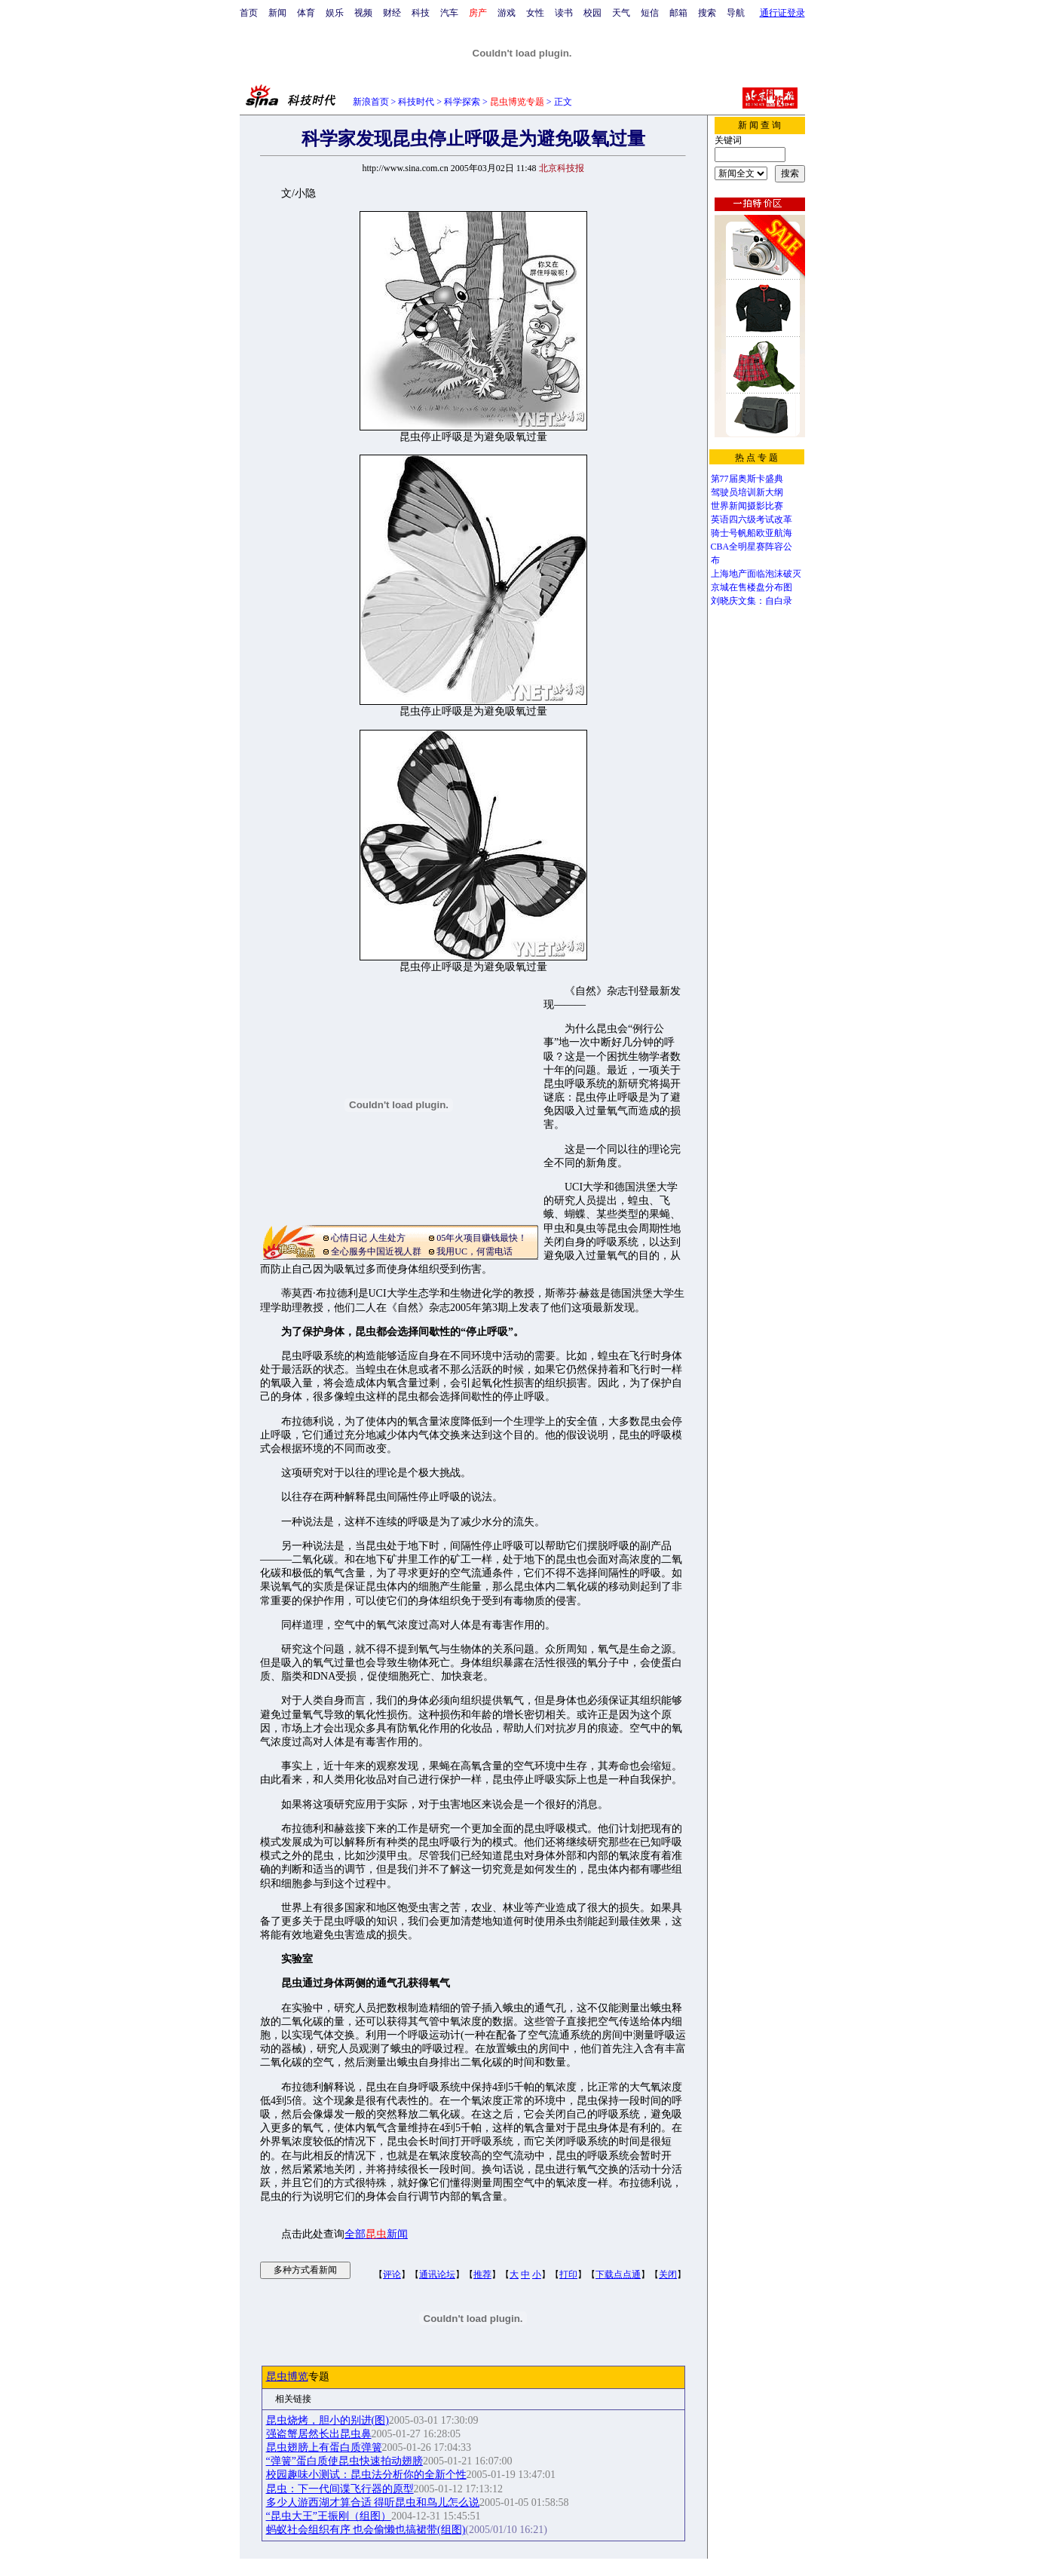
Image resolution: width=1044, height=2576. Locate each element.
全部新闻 (376, 2234)
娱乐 (335, 13)
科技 (421, 13)
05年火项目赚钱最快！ (481, 1238)
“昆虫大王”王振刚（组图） (328, 2516)
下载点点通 (618, 2274)
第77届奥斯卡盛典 (747, 478)
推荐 (482, 2274)
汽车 (449, 13)
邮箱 (678, 13)
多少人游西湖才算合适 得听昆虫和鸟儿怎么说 (373, 2502)
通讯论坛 (437, 2274)
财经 (392, 13)
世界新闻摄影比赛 (747, 506)
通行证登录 (782, 13)
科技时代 (416, 101)
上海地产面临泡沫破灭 (756, 573)
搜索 (707, 13)
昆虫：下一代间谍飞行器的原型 (340, 2489)
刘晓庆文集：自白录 (751, 601)
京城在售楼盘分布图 (751, 587)
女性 (535, 13)
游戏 (507, 13)
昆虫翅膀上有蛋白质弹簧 (324, 2447)
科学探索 (462, 101)
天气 (621, 13)
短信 (650, 13)
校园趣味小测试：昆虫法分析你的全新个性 (366, 2474)
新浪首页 (371, 101)
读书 (564, 13)
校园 (592, 13)
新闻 (277, 13)
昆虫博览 (287, 2376)
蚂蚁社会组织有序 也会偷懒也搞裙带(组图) (366, 2529)
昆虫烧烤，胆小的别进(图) (327, 2420)
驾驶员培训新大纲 (747, 492)
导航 (736, 13)
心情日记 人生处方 (368, 1238)
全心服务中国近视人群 (376, 1251)
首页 (249, 13)
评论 (392, 2274)
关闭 (668, 2274)
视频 (363, 13)
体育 (306, 13)
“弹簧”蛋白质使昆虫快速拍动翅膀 (344, 2461)
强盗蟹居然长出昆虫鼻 (319, 2434)
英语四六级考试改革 (751, 519)
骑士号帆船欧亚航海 (751, 533)
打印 (568, 2274)
